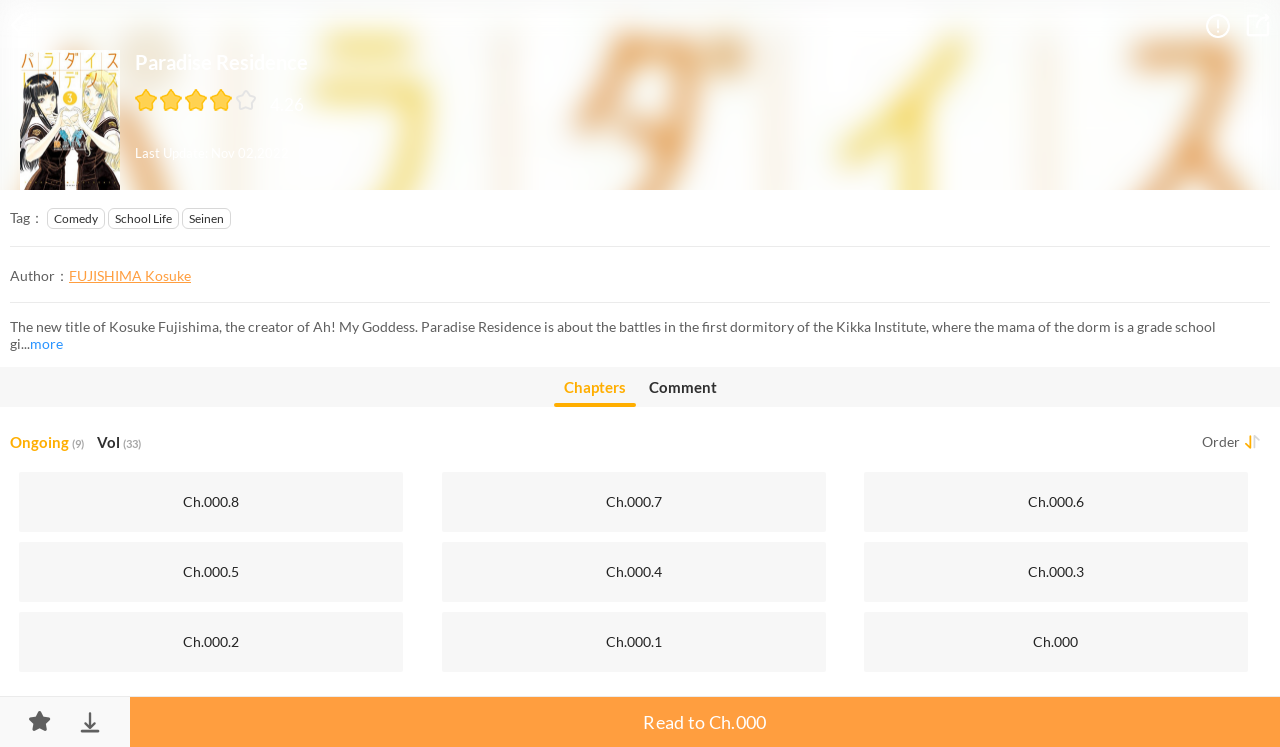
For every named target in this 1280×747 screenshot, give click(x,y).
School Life (143, 218)
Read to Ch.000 (704, 722)
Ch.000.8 (211, 501)
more (46, 343)
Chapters (595, 392)
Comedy (76, 218)
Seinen (206, 218)
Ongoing (47, 442)
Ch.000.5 (211, 571)
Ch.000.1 (634, 641)
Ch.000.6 (1056, 501)
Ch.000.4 (634, 571)
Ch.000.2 (211, 641)
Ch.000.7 (634, 501)
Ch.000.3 (1056, 571)
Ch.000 (1055, 641)
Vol (119, 442)
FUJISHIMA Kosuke (130, 275)
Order (1221, 441)
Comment (683, 387)
